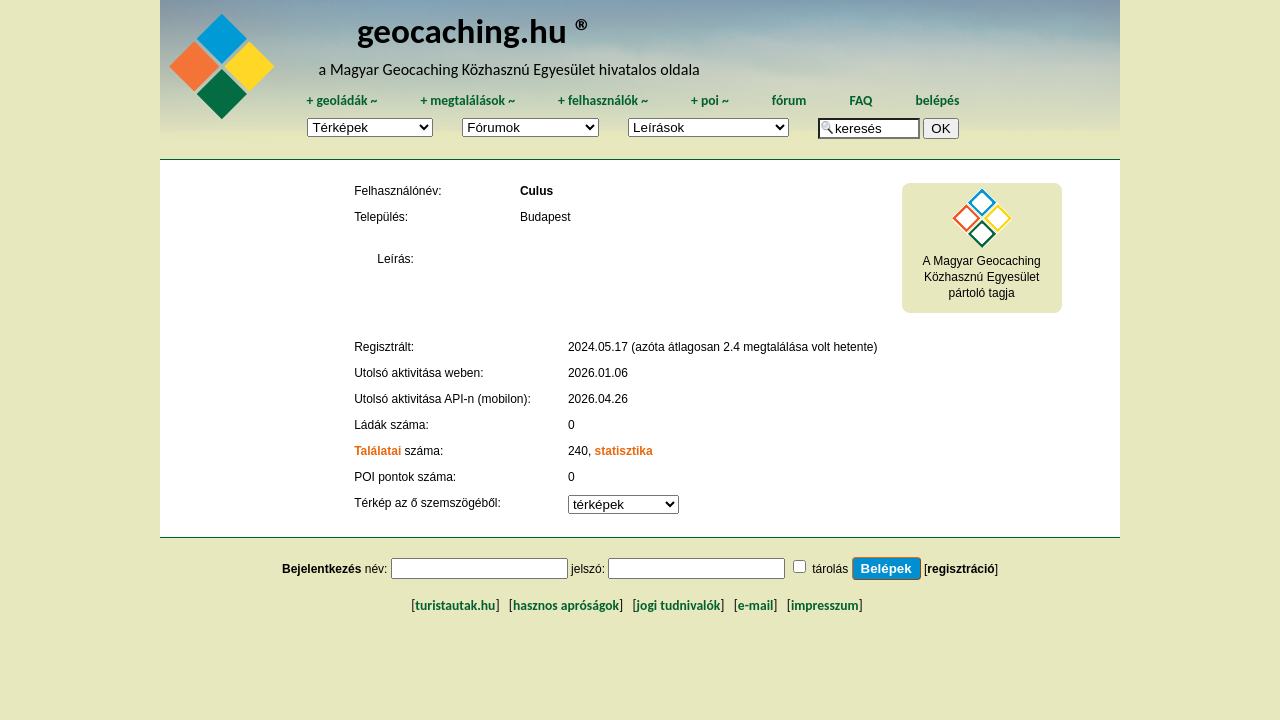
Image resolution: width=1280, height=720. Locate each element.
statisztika (624, 451)
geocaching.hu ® (475, 30)
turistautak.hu (455, 605)
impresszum (825, 605)
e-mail (755, 605)
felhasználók (603, 100)
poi (710, 100)
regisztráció (960, 569)
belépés (937, 100)
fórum (789, 100)
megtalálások (467, 100)
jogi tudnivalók (679, 605)
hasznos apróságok (566, 605)
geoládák (341, 100)
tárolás (830, 569)
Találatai (377, 451)
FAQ (860, 100)
